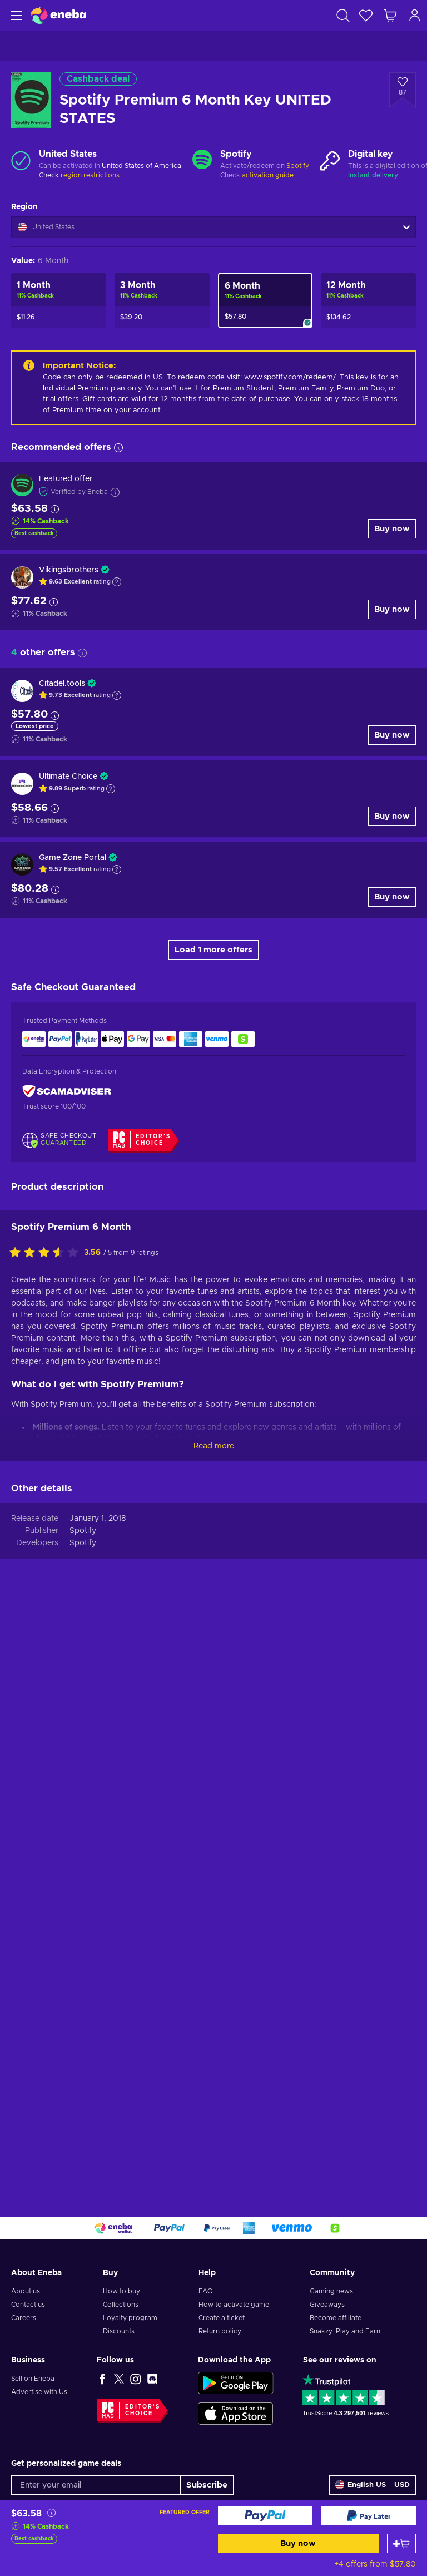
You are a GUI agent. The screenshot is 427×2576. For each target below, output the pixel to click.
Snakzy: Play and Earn (345, 2331)
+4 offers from (375, 2564)
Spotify (297, 165)
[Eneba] (58, 15)
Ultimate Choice (68, 776)
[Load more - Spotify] (202, 161)
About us (25, 2291)
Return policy (219, 2331)
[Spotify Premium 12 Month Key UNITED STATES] (368, 300)
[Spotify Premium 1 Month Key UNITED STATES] (58, 300)
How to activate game (233, 2304)
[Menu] (15, 15)
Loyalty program (130, 2318)
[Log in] (415, 15)
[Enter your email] (96, 2485)
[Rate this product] (46, 1833)
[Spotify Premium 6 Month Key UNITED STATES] (265, 300)
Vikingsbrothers (68, 570)
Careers (23, 2318)
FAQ (205, 2291)
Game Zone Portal (72, 858)
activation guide (268, 175)
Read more (213, 2026)
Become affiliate (335, 2318)
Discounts (119, 2331)
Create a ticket (221, 2318)
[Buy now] (265, 2515)
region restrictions (90, 175)
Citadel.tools (62, 684)
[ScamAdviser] (66, 1091)
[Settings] (372, 2485)
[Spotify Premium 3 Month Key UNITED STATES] (162, 300)
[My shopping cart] (390, 15)
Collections (120, 2304)
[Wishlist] (366, 15)
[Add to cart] (401, 2543)
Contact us (28, 2304)
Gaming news (331, 2291)
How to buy (121, 2291)
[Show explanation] (116, 581)
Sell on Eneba (32, 2378)
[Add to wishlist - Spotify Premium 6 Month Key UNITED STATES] (402, 90)
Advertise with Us (39, 2392)
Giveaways (327, 2304)
